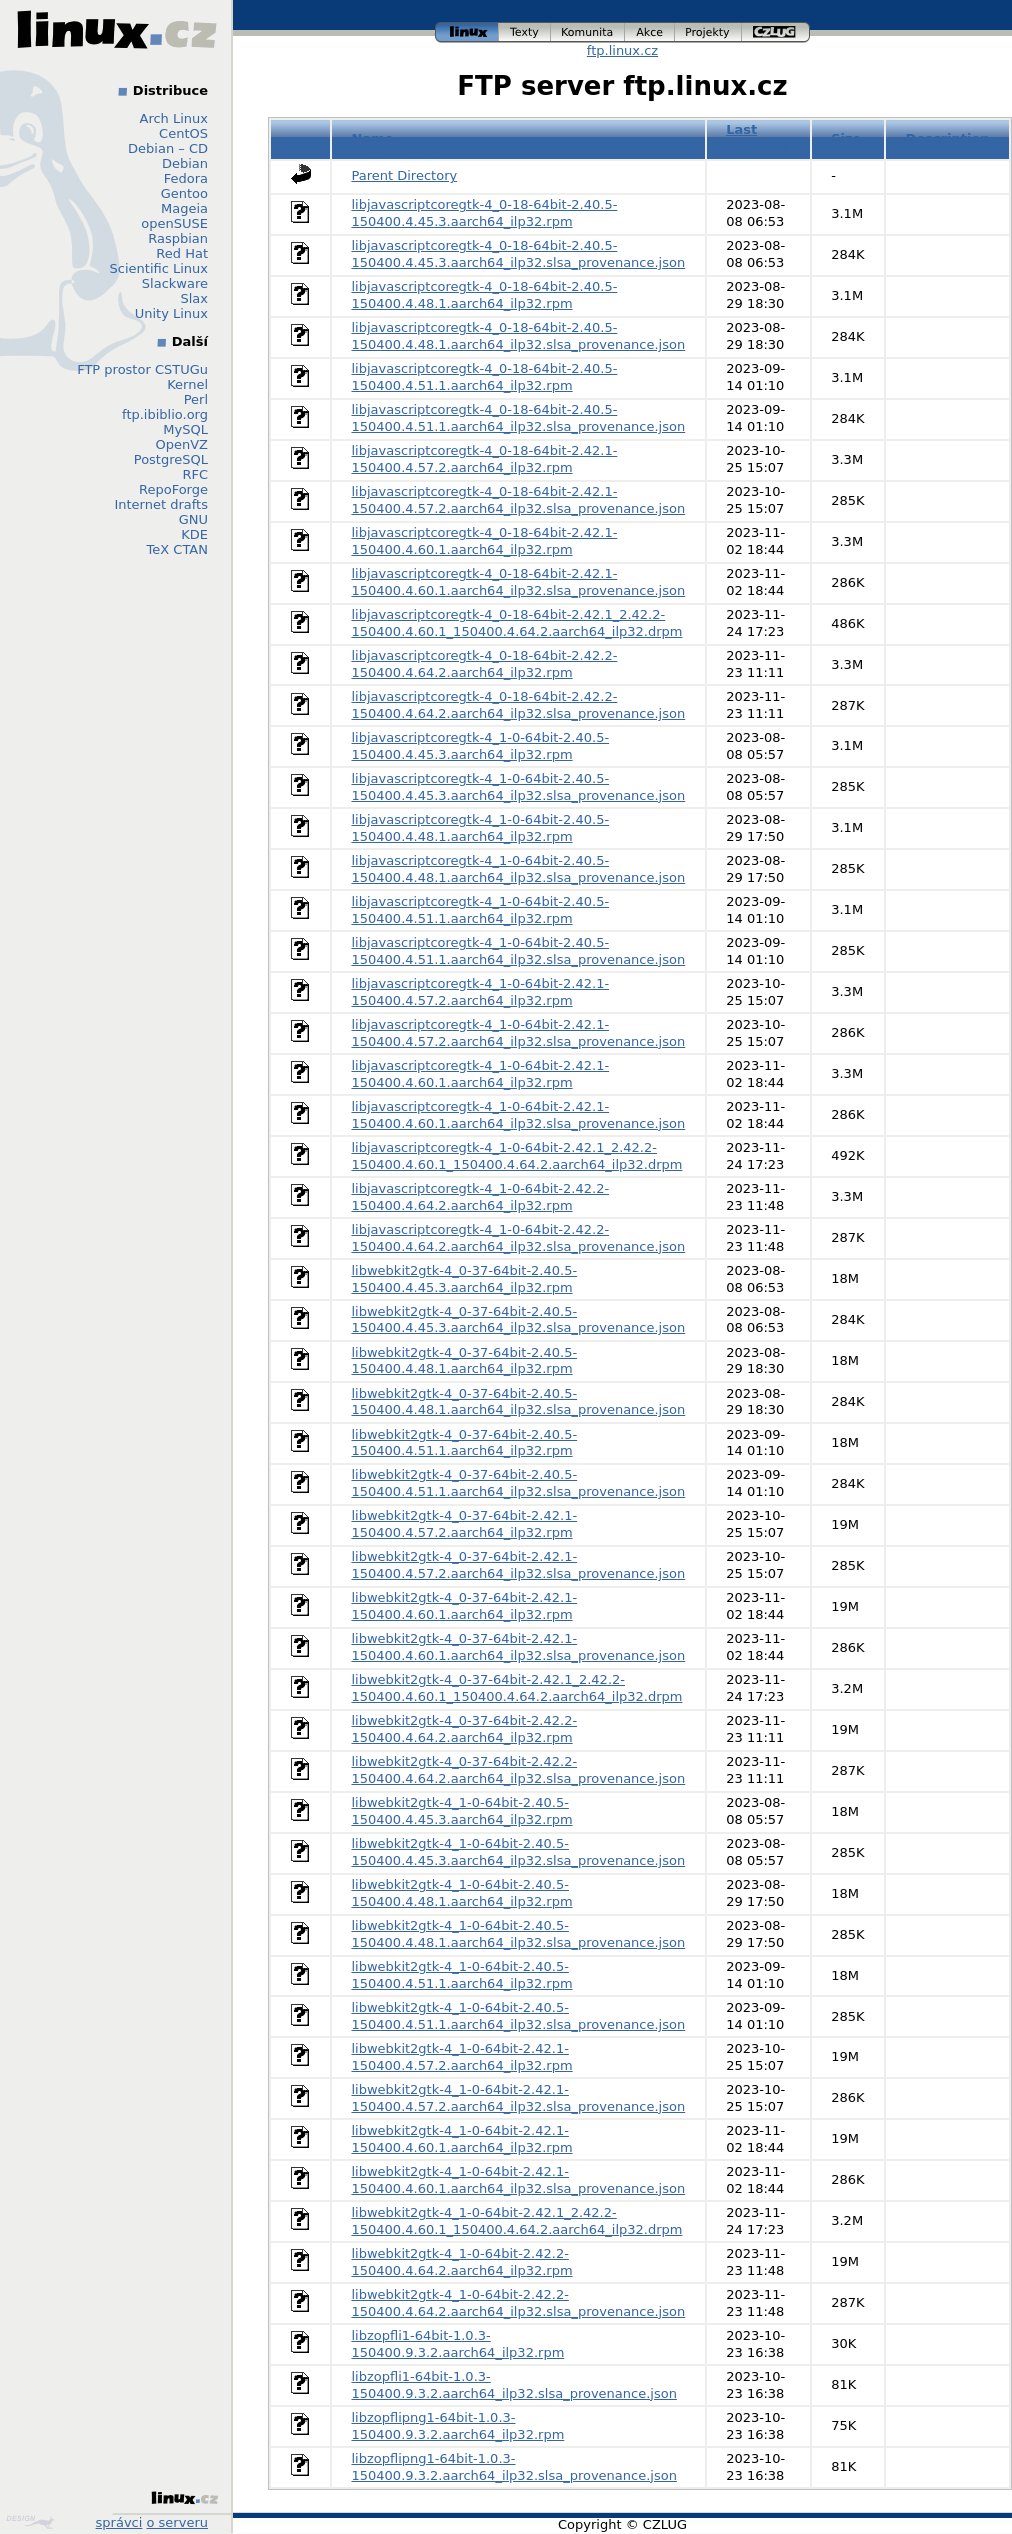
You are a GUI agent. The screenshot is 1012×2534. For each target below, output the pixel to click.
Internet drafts (161, 504)
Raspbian (178, 238)
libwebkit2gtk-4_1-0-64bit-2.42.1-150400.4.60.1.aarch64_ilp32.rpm (462, 2139)
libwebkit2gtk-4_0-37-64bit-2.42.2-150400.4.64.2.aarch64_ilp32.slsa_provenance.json (519, 1770)
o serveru (177, 2522)
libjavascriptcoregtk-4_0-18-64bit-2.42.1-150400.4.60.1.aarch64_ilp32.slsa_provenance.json (519, 582)
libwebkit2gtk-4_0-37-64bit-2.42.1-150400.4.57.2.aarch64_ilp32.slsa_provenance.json (519, 1565)
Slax (194, 298)
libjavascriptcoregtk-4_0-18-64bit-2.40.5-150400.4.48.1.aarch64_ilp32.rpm (485, 295)
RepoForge (173, 489)
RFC (195, 474)
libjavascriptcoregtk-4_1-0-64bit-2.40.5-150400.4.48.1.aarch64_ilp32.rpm (481, 828)
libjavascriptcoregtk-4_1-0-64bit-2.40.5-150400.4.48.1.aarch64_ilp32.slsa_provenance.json (519, 869)
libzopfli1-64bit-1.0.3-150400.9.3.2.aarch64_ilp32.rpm (458, 2344)
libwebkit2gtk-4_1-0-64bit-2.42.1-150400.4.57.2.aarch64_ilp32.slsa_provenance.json (519, 2098)
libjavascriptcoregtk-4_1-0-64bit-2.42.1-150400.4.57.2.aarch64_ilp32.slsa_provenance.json (519, 1033)
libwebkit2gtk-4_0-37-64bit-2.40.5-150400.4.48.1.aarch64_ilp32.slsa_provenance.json (519, 1402)
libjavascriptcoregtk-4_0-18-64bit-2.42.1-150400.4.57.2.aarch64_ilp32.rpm (485, 459)
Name (373, 138)
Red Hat (182, 253)
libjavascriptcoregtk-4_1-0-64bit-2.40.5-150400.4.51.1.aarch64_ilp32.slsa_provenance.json (519, 951)
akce (650, 32)
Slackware (175, 283)
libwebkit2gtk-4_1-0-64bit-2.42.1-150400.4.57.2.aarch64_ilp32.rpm (462, 2057)
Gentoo (184, 193)
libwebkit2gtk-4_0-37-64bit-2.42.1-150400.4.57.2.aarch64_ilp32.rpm (465, 1524)
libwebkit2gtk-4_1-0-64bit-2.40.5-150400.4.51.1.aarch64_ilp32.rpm (462, 1975)
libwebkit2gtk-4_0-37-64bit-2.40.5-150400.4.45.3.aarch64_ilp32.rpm (465, 1279)
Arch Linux (174, 118)
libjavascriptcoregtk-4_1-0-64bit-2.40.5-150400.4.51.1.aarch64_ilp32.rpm (481, 910)
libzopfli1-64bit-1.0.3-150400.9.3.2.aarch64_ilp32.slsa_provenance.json (514, 2385)
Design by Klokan (30, 2522)
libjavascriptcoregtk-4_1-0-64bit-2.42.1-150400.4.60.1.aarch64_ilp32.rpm (481, 1074)
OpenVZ (181, 444)
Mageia (184, 208)
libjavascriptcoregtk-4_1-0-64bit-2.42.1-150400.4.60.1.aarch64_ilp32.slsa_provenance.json (519, 1115)
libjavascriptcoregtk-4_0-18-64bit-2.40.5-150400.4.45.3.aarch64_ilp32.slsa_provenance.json (519, 254)
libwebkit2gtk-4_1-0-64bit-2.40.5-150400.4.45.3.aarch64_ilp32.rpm (462, 1811)
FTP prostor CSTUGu (142, 369)
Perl (196, 399)
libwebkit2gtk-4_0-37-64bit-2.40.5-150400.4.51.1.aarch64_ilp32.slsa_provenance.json (519, 1483)
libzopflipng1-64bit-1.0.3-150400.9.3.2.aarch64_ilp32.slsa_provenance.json (514, 2467)
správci (119, 2522)
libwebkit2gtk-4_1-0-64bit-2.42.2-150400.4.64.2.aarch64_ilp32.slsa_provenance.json (519, 2303)
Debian (185, 163)
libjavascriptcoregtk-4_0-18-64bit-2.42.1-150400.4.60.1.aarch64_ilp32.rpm (485, 541)
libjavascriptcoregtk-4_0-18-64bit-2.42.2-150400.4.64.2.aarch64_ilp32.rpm (485, 664)
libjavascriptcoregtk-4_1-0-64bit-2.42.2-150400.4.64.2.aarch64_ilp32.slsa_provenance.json (519, 1238)
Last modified (758, 138)
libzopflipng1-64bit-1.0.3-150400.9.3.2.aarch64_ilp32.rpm (458, 2426)
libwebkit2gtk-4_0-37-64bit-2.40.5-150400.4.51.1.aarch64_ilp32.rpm (465, 1443)
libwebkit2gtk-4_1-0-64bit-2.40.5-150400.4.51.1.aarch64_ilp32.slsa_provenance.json (519, 2016)
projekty (708, 32)
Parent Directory (405, 175)
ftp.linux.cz (622, 50)
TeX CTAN (177, 549)
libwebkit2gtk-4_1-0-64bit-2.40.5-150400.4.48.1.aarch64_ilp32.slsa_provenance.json (519, 1934)
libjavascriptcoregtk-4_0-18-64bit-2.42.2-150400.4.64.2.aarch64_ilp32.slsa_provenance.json (519, 705)
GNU (193, 519)
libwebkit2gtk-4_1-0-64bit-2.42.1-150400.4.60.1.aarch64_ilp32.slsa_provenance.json (519, 2180)
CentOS (183, 133)
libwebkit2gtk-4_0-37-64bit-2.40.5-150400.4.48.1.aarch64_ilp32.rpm (465, 1361)
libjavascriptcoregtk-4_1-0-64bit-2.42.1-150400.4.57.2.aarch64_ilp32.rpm (481, 992)
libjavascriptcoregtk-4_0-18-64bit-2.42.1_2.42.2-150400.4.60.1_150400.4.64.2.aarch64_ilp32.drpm (517, 623)
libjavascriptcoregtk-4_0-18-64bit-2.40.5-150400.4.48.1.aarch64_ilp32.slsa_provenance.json (519, 336)
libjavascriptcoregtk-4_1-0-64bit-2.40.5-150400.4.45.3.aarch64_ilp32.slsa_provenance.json (519, 787)
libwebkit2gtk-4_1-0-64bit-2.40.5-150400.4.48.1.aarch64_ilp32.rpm (462, 1893)
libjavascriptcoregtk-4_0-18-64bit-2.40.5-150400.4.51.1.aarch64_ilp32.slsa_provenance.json (519, 418)
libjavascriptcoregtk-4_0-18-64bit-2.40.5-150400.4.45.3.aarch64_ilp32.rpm (485, 213)
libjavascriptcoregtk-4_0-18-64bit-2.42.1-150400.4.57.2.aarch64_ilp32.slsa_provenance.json (519, 500)
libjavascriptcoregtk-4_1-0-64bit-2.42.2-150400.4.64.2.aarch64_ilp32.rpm (481, 1197)
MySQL (185, 429)
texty (525, 32)
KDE (194, 534)
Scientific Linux (159, 268)
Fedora (186, 178)
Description (948, 138)
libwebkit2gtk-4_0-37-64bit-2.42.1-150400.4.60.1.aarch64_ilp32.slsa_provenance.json (519, 1647)
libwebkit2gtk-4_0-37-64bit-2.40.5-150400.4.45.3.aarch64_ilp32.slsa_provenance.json (519, 1320)
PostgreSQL (171, 459)
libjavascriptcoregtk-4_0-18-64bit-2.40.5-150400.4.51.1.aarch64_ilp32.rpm (485, 377)
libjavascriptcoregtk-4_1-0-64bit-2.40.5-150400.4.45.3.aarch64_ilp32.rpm (481, 746)
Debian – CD (168, 148)
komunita (588, 32)
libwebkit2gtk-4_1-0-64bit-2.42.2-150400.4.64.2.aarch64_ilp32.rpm (462, 2262)
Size (846, 138)
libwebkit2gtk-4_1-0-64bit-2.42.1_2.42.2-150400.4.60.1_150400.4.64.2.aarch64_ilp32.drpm (517, 2221)
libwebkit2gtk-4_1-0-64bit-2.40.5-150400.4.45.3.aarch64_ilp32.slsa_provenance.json (519, 1852)
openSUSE (174, 223)
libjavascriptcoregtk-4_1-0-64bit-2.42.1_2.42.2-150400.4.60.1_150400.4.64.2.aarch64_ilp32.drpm (517, 1156)
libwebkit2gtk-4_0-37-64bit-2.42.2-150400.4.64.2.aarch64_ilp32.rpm (465, 1729)
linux (467, 32)
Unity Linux (171, 313)
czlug (776, 32)
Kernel (187, 384)
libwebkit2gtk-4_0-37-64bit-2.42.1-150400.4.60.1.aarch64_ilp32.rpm (465, 1606)
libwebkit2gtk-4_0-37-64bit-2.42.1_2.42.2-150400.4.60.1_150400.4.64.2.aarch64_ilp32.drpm (517, 1688)
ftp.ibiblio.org (165, 414)
